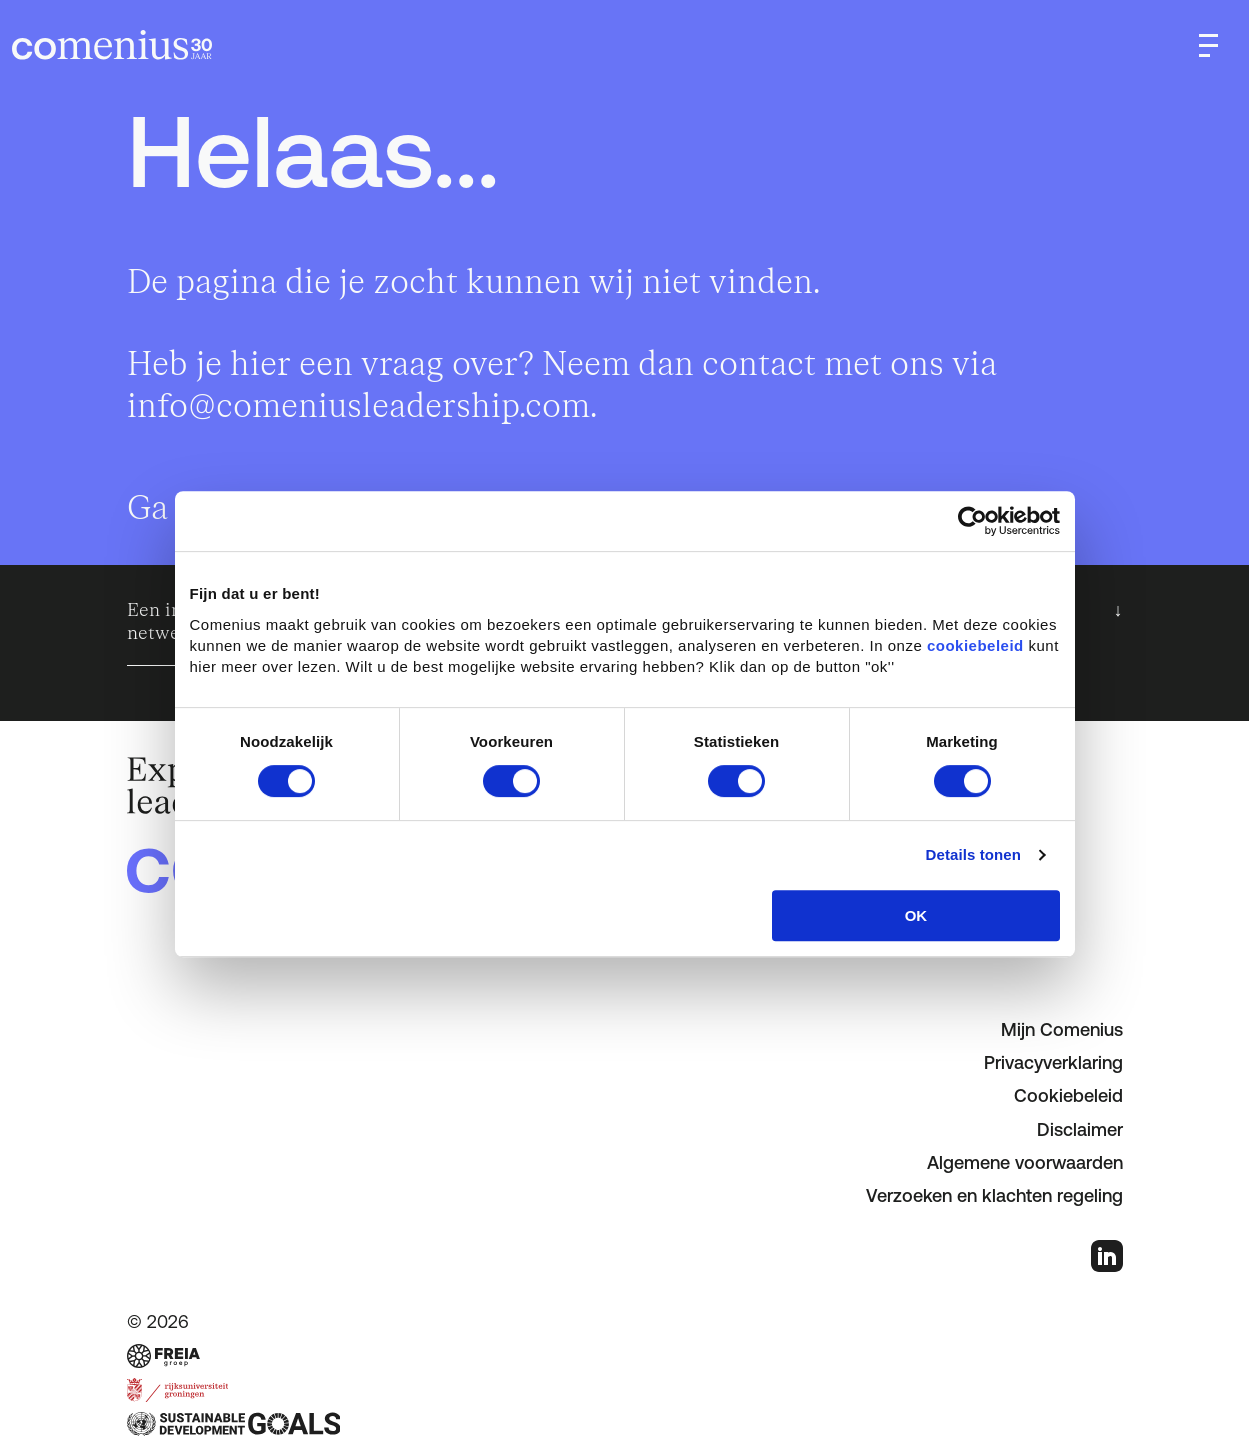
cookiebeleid (975, 645)
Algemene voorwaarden (1025, 1162)
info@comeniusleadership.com (358, 406)
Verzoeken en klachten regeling (994, 1195)
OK (916, 915)
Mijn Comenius (1062, 1029)
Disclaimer (1080, 1129)
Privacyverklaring (1053, 1062)
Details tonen (973, 854)
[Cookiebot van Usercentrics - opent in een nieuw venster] (972, 521)
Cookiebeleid (1068, 1095)
